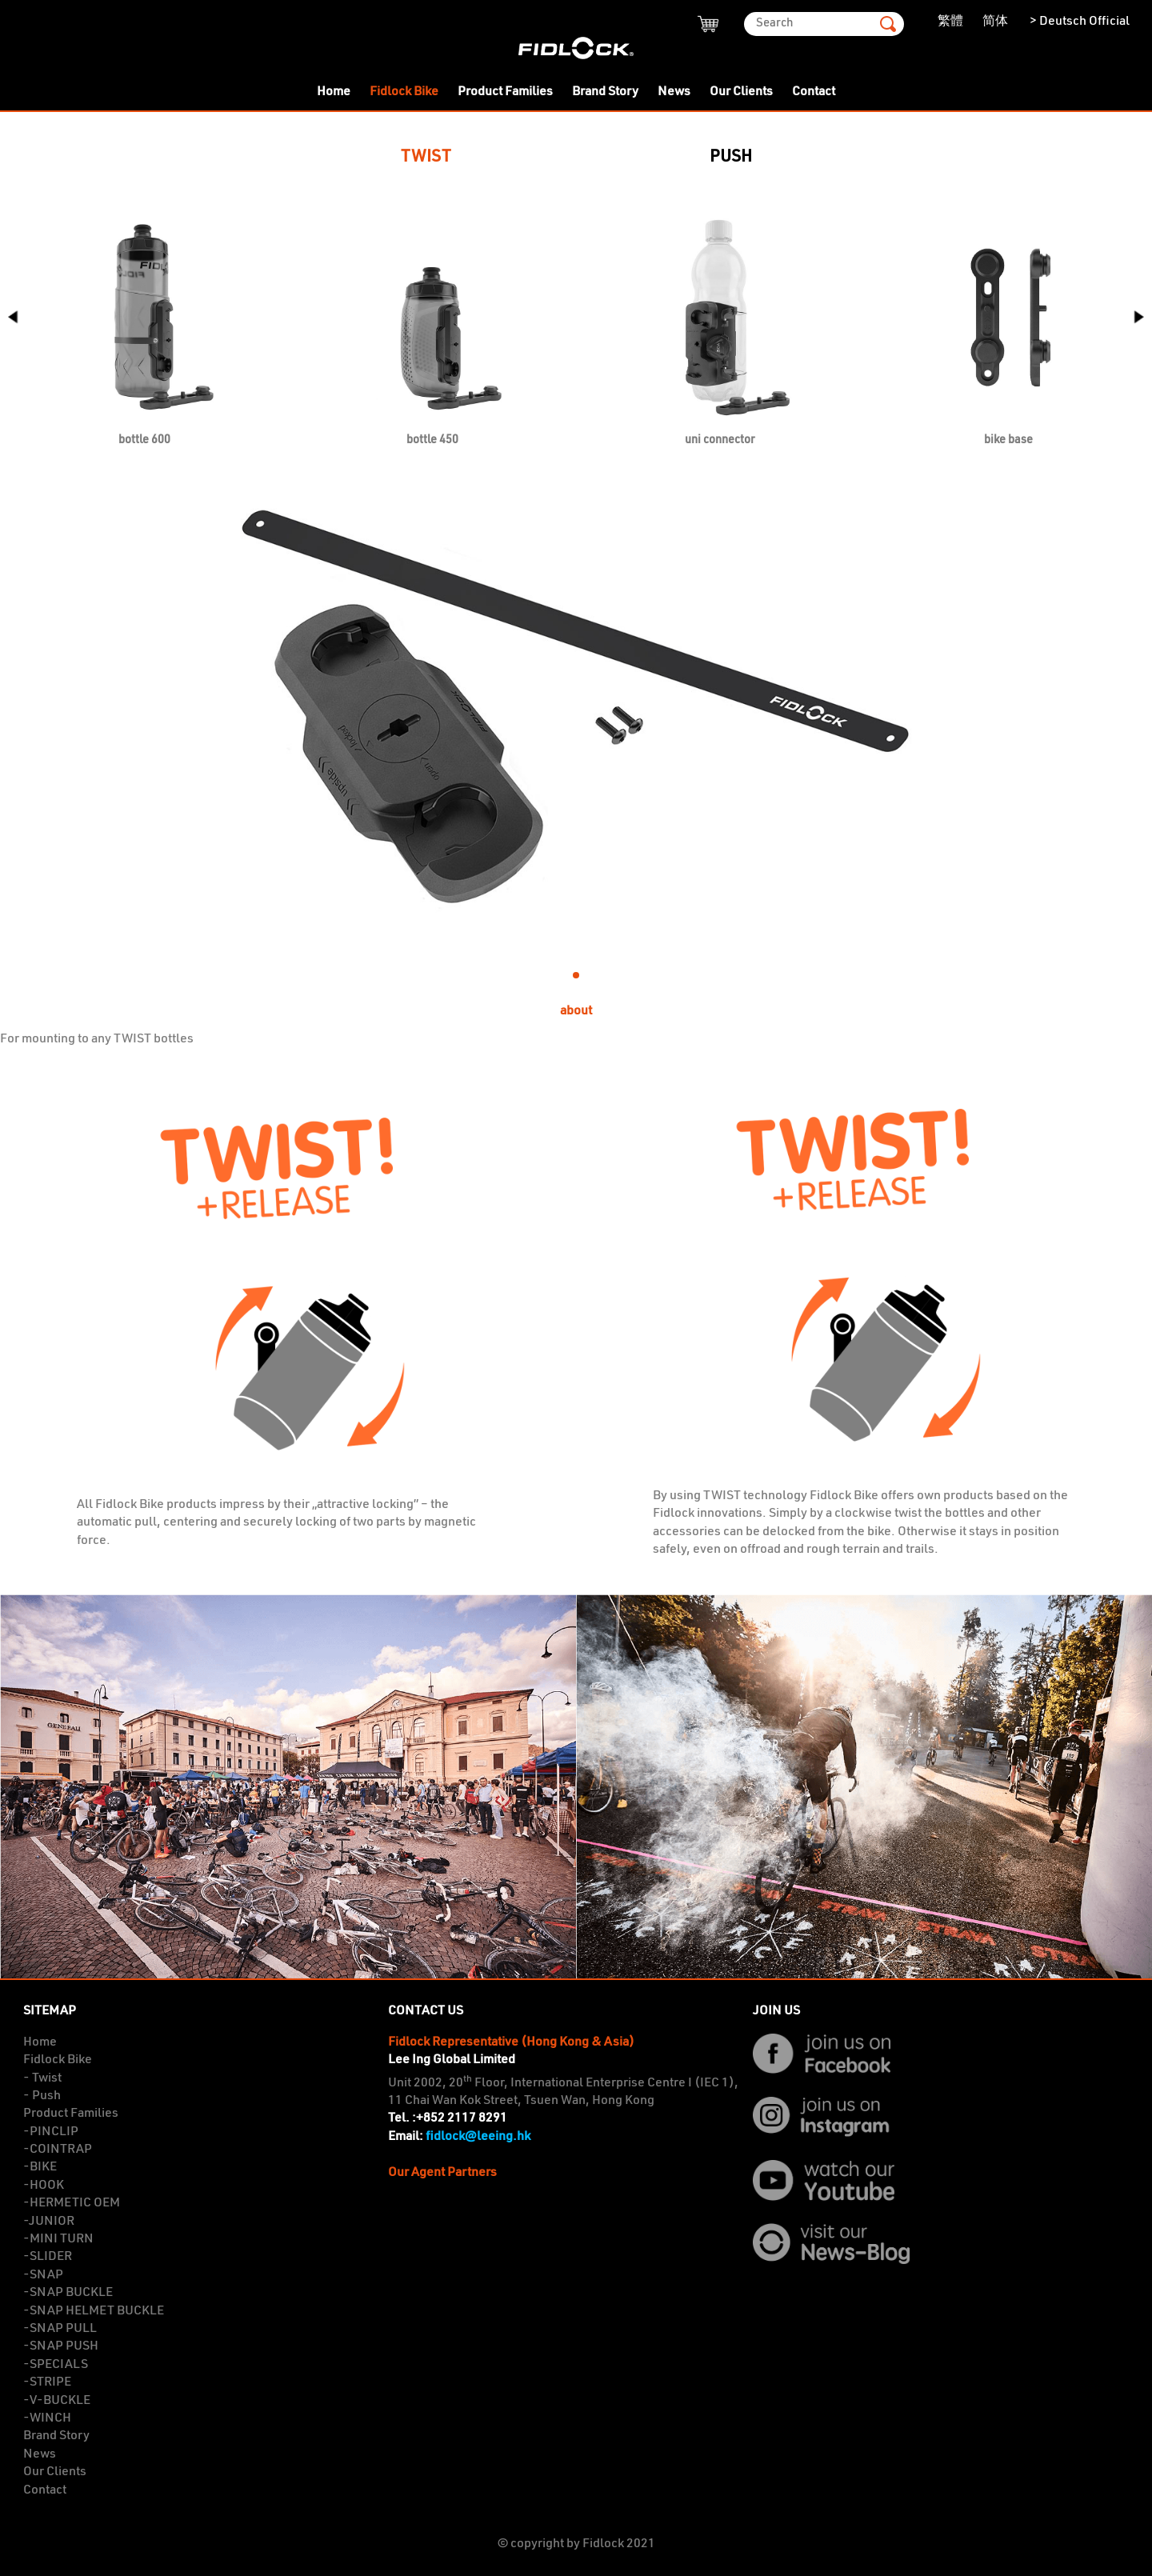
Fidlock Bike (404, 92)
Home (333, 92)
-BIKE (40, 2167)
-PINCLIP (50, 2132)
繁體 (950, 21)
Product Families (505, 92)
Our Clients (741, 92)
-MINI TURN (58, 2239)
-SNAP (43, 2275)
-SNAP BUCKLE (68, 2292)
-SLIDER (47, 2256)
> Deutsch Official (1078, 21)
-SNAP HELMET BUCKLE (93, 2311)
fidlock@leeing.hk (478, 2136)
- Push (42, 2096)
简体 (995, 21)
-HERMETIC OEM (71, 2203)
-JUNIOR (48, 2221)
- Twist (42, 2078)
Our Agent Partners (442, 2172)
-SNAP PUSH (60, 2346)
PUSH (731, 157)
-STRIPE (47, 2382)
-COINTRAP (57, 2149)
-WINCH (47, 2418)
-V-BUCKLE (56, 2400)
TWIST (426, 157)
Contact (813, 92)
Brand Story (605, 92)
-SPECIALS (55, 2364)
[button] (1133, 325)
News (674, 92)
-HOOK (43, 2185)
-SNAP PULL (60, 2328)
